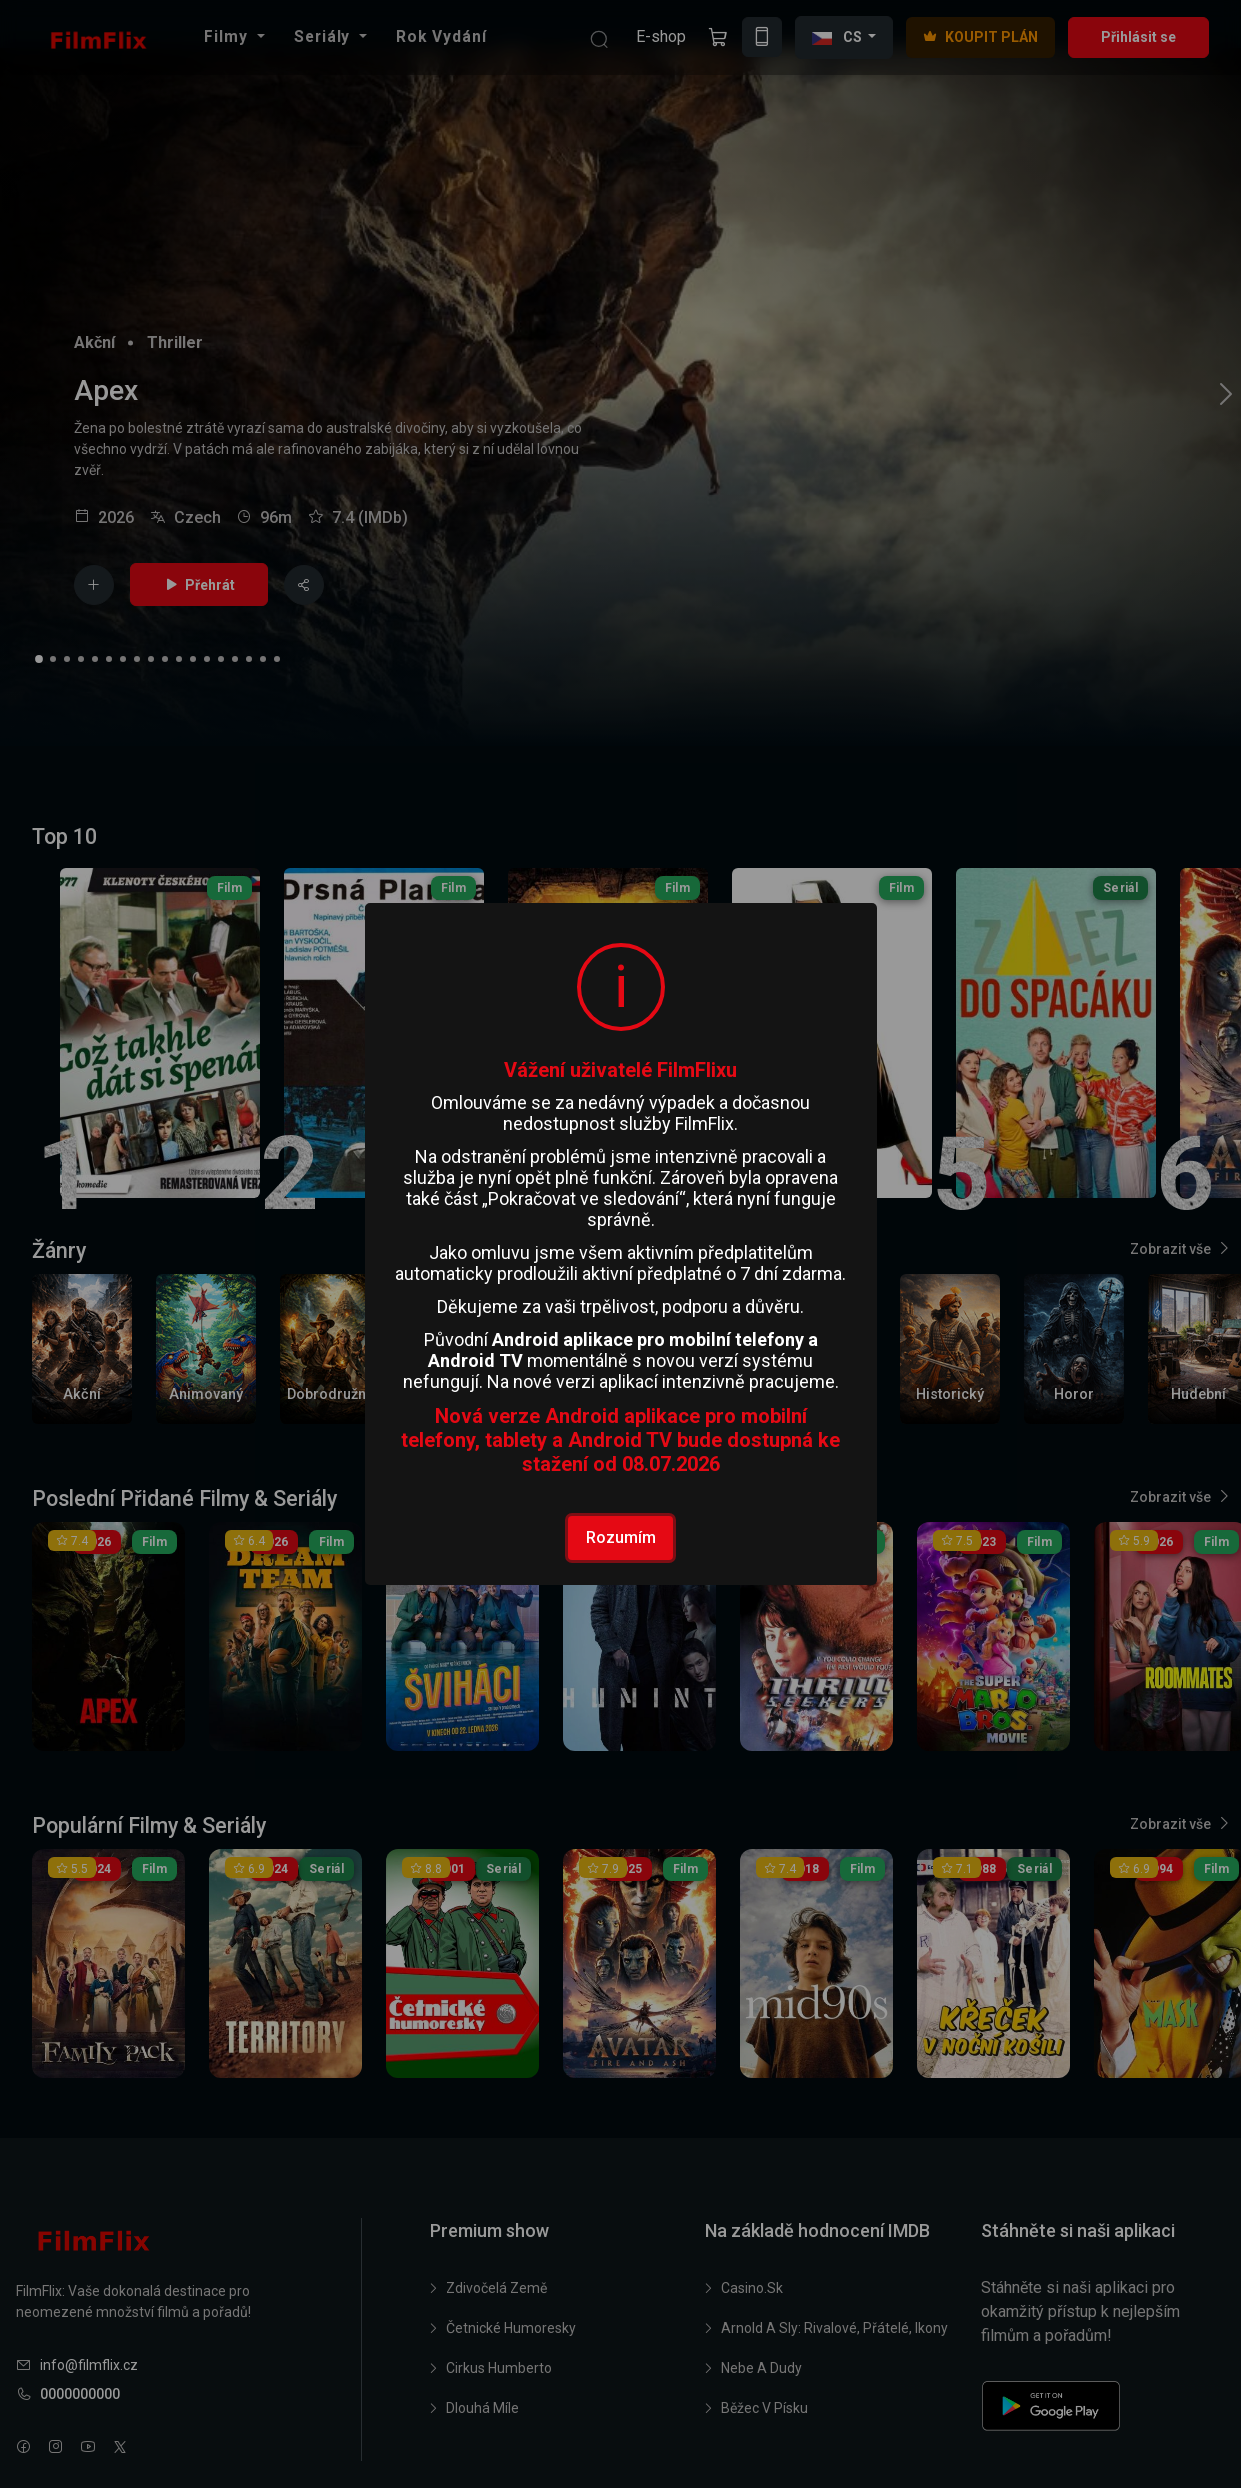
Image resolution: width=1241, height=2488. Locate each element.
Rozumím (621, 1537)
